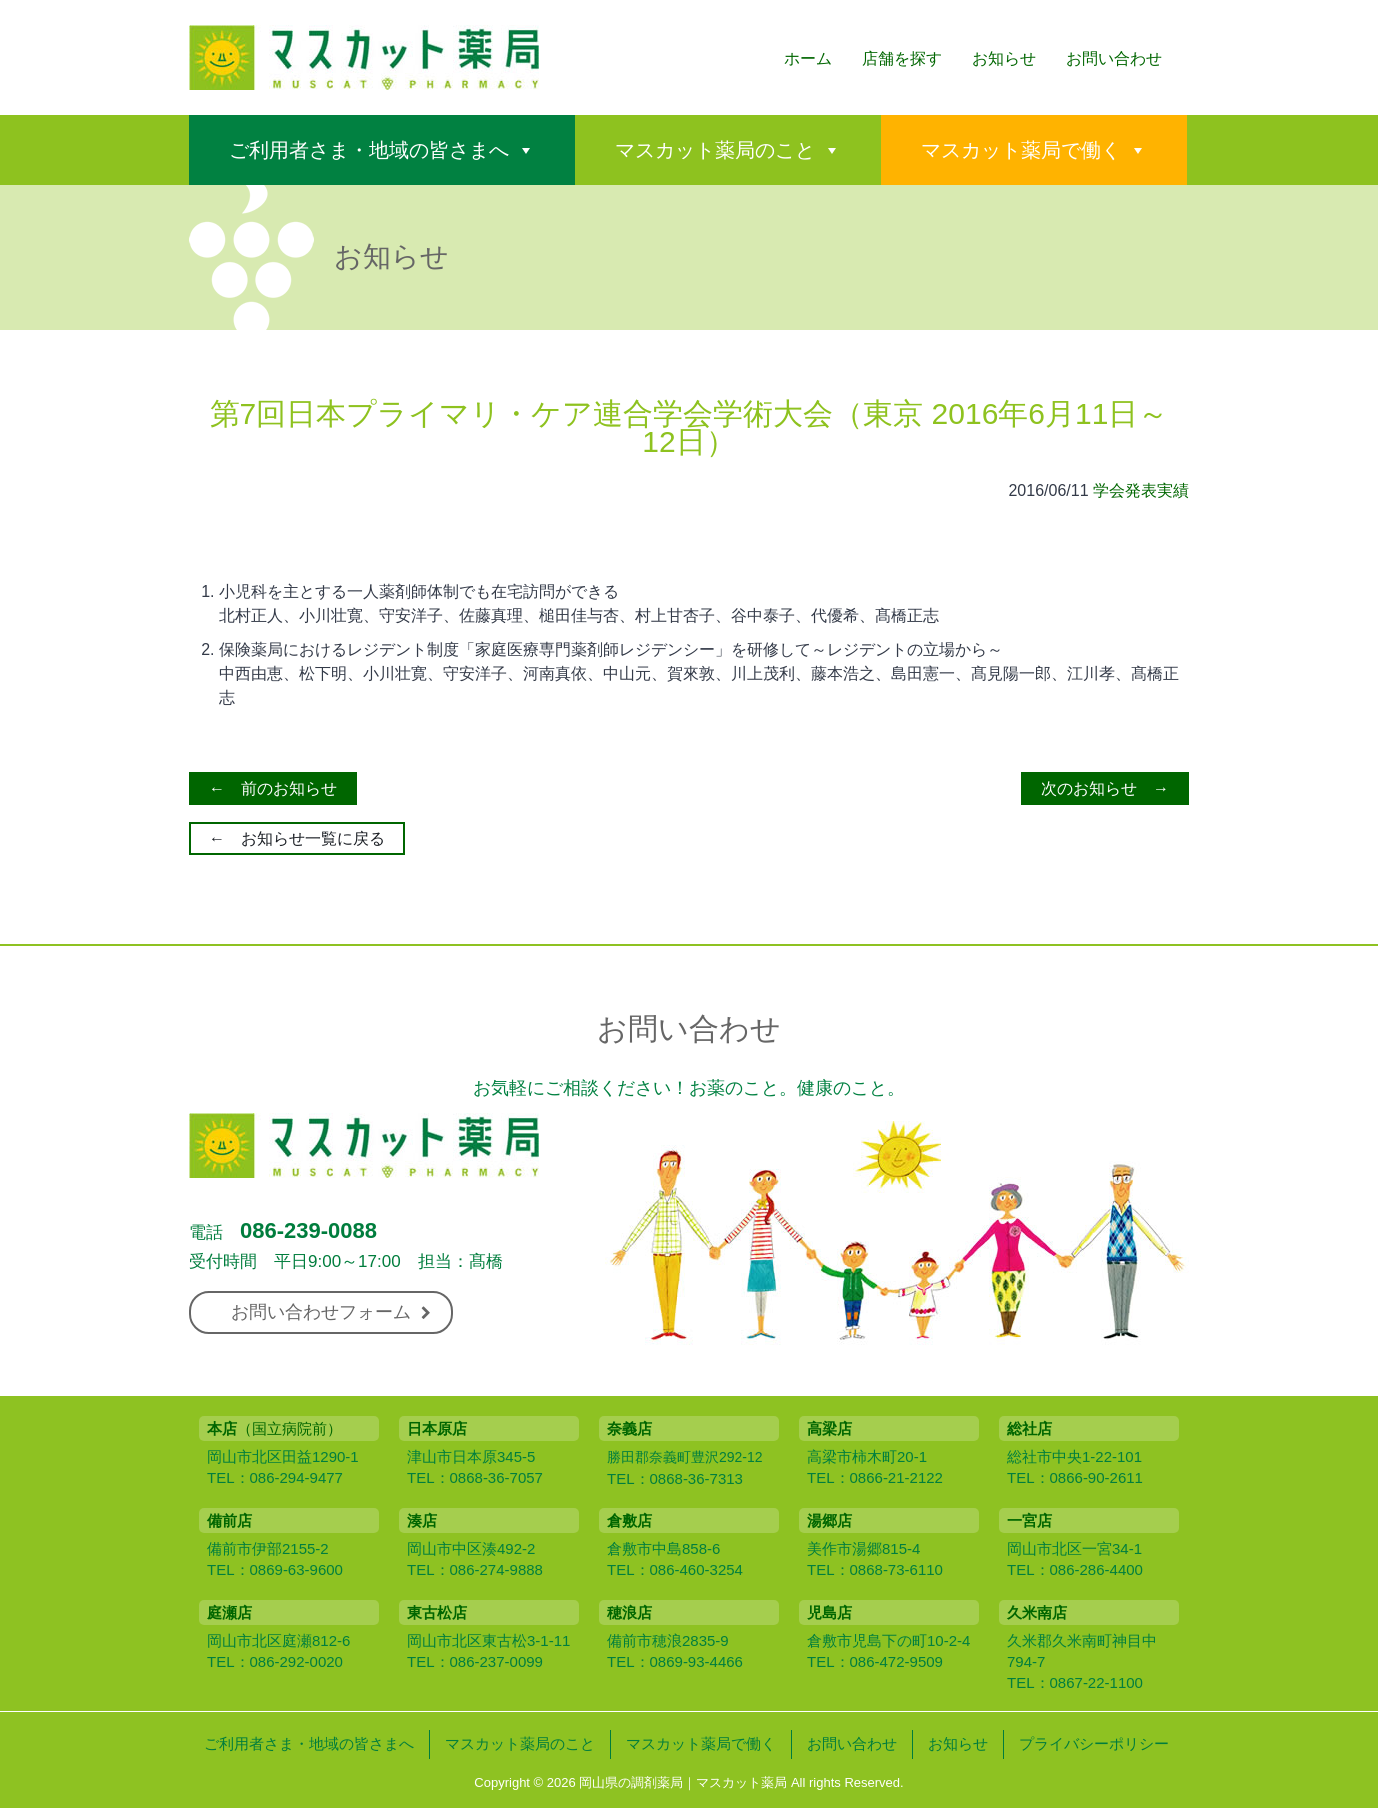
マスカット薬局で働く (1021, 150)
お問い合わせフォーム (331, 1312)
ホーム (808, 58)
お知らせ (1004, 58)
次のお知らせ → (1105, 788)
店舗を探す (902, 58)
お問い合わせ (1114, 58)
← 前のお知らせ (273, 788)
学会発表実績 (1141, 490)
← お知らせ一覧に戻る (297, 838)
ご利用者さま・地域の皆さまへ (369, 150)
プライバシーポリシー (1094, 1743)
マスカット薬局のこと (715, 150)
